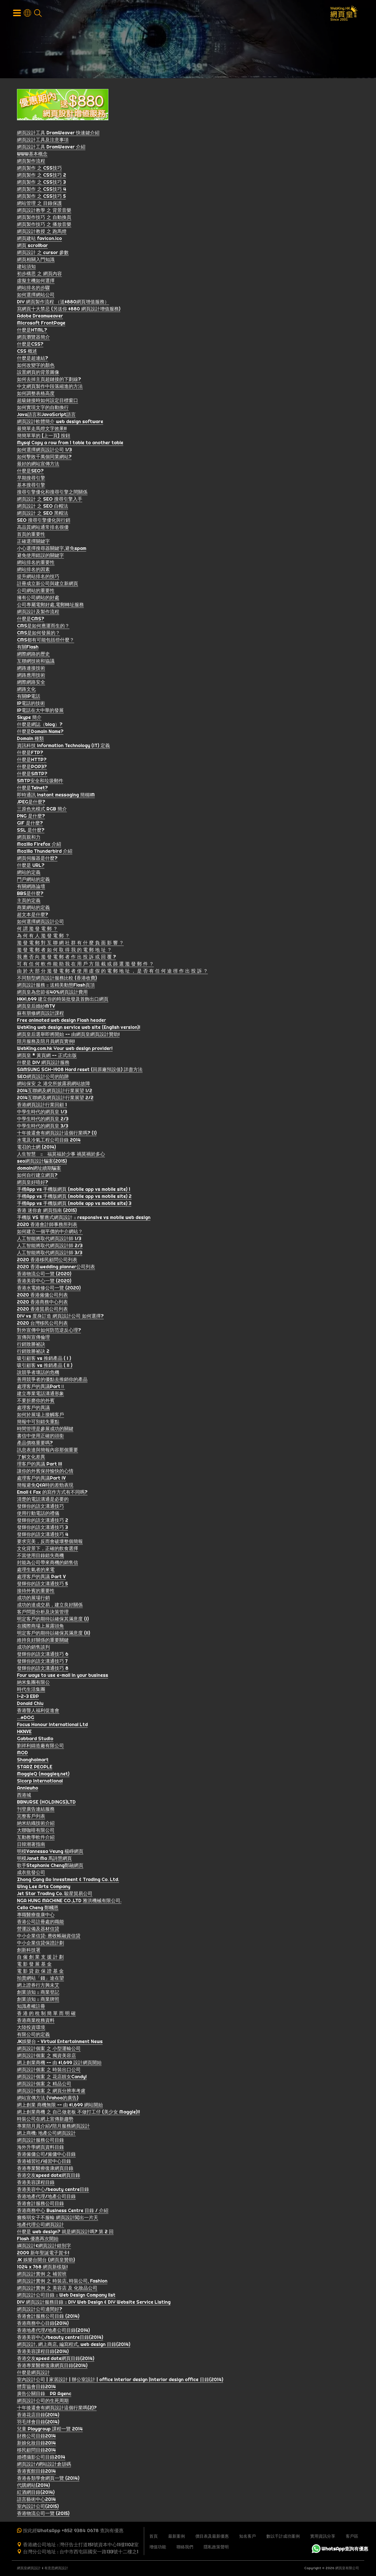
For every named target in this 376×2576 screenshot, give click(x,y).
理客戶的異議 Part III (39, 1465)
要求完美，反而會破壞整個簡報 (50, 1543)
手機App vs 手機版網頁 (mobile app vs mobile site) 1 (73, 1190)
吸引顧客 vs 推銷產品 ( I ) (44, 1359)
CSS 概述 (27, 352)
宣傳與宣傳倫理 (33, 1338)
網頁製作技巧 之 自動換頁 (44, 218)
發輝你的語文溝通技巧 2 (42, 1521)
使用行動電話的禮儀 (38, 1514)
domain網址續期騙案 (39, 1169)
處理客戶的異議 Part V (41, 1578)
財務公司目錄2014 (36, 2437)
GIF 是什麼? (30, 824)
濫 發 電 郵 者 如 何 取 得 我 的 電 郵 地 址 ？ (64, 951)
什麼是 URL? (30, 866)
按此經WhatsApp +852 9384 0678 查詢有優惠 (73, 2530)
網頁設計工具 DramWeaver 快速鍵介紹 (58, 134)
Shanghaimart (33, 1761)
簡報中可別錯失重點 (38, 1423)
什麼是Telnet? (32, 789)
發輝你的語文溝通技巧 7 (42, 1662)
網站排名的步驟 (33, 289)
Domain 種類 (30, 740)
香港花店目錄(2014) (38, 2416)
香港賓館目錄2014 (36, 2472)
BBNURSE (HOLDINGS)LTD (46, 1803)
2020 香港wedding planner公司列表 (56, 1268)
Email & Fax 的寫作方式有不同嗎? (52, 1493)
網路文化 (26, 690)
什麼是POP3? (32, 768)
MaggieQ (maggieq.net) (43, 1775)
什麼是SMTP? (32, 775)
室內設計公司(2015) (38, 2508)
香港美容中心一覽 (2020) (44, 1282)
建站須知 (26, 268)
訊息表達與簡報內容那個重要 (47, 1451)
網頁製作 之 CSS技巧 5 (41, 197)
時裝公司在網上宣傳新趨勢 (45, 2120)
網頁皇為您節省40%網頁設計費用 (52, 993)
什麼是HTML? (32, 331)
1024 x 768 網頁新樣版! (42, 2268)
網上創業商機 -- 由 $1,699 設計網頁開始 (59, 2064)
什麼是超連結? (32, 359)
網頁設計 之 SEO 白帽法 (42, 507)
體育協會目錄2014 (36, 2388)
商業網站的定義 (33, 909)
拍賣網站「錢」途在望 (40, 1979)
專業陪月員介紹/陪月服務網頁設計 (53, 2127)
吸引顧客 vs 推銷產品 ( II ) (44, 1367)
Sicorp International (40, 1782)
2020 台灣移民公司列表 (42, 1324)
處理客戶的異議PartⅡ (41, 1388)
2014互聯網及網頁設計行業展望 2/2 (55, 1099)
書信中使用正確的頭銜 (40, 1437)
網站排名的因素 (33, 571)
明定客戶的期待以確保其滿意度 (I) (53, 1620)
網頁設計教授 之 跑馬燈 (42, 233)
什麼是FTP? (30, 754)
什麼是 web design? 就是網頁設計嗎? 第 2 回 (65, 2233)
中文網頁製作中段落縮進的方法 (50, 388)
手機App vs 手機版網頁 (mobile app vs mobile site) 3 (74, 1205)
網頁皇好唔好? (32, 1183)
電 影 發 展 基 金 (34, 1965)
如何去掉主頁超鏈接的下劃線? (49, 380)
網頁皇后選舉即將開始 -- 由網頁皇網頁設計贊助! (68, 1035)
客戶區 (352, 2536)
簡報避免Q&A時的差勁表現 (45, 1486)
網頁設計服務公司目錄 (40, 2141)
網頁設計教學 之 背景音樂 (44, 211)
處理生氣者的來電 (36, 1571)
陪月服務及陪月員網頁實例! (46, 1043)
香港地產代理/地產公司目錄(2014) (53, 2331)
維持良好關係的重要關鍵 (43, 1641)
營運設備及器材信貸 (38, 1930)
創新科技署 (28, 1951)
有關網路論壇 (31, 888)
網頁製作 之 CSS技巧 (39, 169)
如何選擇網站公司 (36, 296)
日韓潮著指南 (31, 1845)
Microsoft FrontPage (41, 324)
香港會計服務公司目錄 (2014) (48, 2317)
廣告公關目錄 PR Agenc (44, 2395)
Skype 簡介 (29, 719)
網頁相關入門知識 (36, 261)
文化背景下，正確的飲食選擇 (47, 1550)
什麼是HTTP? (31, 761)
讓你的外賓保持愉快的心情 (45, 1472)
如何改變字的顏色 (36, 366)
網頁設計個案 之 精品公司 (44, 2085)
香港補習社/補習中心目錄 (44, 2162)
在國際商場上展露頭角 (40, 1627)
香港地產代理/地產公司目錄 (46, 2198)
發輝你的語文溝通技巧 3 (42, 1529)
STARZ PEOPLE (34, 1768)
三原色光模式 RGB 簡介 (42, 810)
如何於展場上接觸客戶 (40, 1416)
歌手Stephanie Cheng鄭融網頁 (50, 1867)
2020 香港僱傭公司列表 (42, 1296)
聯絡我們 (185, 2546)
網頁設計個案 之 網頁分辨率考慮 (51, 2092)
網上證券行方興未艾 (38, 1986)
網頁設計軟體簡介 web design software (60, 423)
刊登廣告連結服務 (36, 1810)
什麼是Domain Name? (40, 733)
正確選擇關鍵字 (33, 542)
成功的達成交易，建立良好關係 (50, 1606)
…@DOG (25, 1719)
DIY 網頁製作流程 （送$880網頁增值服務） (63, 303)
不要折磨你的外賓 (36, 1402)
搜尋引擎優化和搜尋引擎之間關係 (52, 493)
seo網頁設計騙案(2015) (42, 1162)
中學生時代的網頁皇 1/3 (42, 1113)
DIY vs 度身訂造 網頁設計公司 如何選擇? (60, 1317)
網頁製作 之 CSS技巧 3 (41, 183)
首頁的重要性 (31, 535)
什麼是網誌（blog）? (39, 726)
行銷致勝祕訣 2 (33, 1352)
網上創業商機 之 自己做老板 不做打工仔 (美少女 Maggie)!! (78, 2113)
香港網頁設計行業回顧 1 (42, 1106)
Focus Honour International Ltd (52, 1726)
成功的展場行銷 (33, 1599)
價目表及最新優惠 (212, 2536)
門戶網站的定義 (33, 881)
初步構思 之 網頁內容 (39, 275)
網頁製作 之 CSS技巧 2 (41, 176)
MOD (22, 1754)
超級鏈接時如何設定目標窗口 (47, 402)
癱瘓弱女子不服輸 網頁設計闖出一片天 (57, 2219)
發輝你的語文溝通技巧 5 (42, 1585)
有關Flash (27, 648)
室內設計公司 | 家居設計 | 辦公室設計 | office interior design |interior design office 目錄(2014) (120, 2381)
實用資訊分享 (322, 2536)
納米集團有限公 (33, 1683)
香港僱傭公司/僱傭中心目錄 (46, 2155)
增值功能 (157, 2546)
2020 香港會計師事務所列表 (47, 1226)
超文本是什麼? (32, 916)
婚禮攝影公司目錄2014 (41, 2458)
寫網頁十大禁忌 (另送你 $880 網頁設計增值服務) (68, 310)
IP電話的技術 (31, 704)
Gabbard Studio (35, 1740)
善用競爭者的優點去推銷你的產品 (52, 1381)
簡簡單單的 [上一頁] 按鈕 (43, 437)
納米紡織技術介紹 (36, 1824)
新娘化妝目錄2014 (36, 2444)
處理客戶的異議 (33, 1409)
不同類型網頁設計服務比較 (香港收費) (57, 979)
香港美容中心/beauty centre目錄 (53, 2191)
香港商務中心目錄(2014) (43, 2324)
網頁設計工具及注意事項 (43, 141)
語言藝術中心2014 (36, 2500)
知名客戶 (247, 2536)
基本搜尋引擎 (31, 486)
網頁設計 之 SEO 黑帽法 (42, 514)
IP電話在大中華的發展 (40, 711)
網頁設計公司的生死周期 (43, 2402)
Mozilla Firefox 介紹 (39, 845)
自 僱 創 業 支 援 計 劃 (40, 1958)
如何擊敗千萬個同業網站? (44, 458)
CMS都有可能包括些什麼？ (45, 641)
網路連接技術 (31, 669)
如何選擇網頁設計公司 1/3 (44, 451)
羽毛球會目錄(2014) (38, 2423)
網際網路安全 (31, 683)
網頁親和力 (28, 838)
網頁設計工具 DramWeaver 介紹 (51, 148)
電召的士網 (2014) (36, 1148)
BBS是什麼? (30, 895)
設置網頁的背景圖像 (38, 373)
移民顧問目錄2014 (36, 2451)
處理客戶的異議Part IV (41, 1479)
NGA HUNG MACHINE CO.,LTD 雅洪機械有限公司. (69, 1902)
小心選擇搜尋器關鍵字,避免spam (51, 550)
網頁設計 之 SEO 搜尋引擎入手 (49, 500)
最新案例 (176, 2536)
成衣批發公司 (31, 1874)
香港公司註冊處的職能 (40, 1923)
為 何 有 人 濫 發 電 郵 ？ (43, 937)
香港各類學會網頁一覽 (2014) (48, 2479)
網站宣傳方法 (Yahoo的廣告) (47, 2099)
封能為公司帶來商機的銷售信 (47, 1564)
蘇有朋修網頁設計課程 (40, 1014)
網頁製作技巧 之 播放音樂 (44, 226)
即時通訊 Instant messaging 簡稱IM (56, 796)
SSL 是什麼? (30, 831)
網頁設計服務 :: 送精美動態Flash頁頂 (56, 986)
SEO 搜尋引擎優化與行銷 (43, 521)
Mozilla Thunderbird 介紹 (44, 852)
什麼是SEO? (30, 472)
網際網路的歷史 (33, 655)
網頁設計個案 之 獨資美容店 (46, 2057)
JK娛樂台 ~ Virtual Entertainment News (60, 2043)
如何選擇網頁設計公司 (40, 923)
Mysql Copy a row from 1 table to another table (70, 444)
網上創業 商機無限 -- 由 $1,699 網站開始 (60, 2106)
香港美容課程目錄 (36, 2184)
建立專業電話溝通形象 (40, 1395)
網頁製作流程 (31, 162)
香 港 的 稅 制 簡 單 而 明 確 (46, 2014)
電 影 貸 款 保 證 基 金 (40, 1972)
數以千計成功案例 (283, 2536)
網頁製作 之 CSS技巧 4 (41, 190)
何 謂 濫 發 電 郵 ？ (37, 930)
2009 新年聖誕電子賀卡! (43, 2254)
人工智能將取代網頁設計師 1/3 (49, 1240)
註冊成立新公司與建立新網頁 (47, 585)
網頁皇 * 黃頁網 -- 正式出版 (47, 1057)
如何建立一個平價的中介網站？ (50, 1233)
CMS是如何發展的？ (38, 634)
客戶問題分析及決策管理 (43, 1613)
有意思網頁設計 (56, 2568)
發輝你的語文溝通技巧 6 (42, 1655)
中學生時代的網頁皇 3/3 (42, 1127)
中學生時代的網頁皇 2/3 (42, 1120)
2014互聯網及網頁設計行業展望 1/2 (54, 1092)
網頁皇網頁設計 (29, 2568)
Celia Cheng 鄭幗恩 (37, 1909)
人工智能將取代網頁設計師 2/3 (50, 1247)
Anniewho (27, 1789)
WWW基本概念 (32, 155)
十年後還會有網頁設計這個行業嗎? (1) (57, 1134)
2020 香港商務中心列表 (42, 1303)
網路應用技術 (31, 676)
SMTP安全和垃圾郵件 (40, 782)
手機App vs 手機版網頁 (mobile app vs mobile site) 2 (74, 1197)
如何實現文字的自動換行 (43, 409)
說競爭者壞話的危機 (38, 1374)
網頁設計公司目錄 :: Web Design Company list (66, 2296)
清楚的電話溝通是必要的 (43, 1500)
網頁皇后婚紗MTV (36, 1007)
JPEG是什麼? (31, 803)
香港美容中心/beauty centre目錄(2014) (60, 2338)
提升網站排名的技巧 (38, 578)
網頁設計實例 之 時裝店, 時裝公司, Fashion (62, 2282)
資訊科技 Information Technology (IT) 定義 (63, 747)
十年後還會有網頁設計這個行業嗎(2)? (57, 2409)
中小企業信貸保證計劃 (40, 1944)
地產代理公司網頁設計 (40, 2226)
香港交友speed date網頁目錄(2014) (55, 2360)
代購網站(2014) (33, 2486)
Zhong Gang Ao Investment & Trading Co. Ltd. (68, 1881)
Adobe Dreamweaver (40, 317)
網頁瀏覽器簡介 (33, 338)
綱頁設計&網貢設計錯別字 (44, 2247)
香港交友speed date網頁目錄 (48, 2176)
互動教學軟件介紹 (36, 1838)
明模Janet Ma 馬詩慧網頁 (44, 1860)
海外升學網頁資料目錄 (40, 2148)
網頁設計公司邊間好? (39, 2310)
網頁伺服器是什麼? (37, 859)
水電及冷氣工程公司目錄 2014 (49, 1141)
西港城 (24, 1796)
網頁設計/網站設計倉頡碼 (44, 2465)
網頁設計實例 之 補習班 (42, 2275)
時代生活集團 (31, 1691)
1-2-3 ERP (28, 1698)
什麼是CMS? (30, 620)
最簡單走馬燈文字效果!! (42, 430)
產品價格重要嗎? (35, 1444)
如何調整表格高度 (36, 395)
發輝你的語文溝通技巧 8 (42, 1669)
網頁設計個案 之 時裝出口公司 (49, 2071)
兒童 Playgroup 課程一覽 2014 (50, 2430)
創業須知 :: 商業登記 (38, 1993)
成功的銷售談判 (33, 1648)
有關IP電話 (28, 697)
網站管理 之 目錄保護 (39, 204)
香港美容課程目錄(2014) (43, 2353)
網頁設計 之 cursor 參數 (43, 254)
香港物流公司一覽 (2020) (44, 1275)
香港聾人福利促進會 (38, 1712)
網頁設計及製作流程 (38, 613)
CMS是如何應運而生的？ (43, 627)
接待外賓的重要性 (36, 1592)
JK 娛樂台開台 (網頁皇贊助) (46, 2261)
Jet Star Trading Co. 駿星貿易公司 (54, 1895)
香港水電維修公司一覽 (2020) (49, 1289)
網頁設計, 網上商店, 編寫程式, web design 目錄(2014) (73, 2346)
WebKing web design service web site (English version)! (78, 1028)
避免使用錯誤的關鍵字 (40, 557)
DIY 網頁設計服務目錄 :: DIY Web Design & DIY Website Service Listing (94, 2303)
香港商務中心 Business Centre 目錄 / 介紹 (62, 2212)
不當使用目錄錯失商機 (40, 1557)
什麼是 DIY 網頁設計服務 (43, 1064)
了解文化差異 (31, 1458)
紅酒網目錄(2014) (36, 2493)
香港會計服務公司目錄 (40, 2205)
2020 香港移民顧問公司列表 (47, 1261)
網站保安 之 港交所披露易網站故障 (53, 1085)
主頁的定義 (28, 902)
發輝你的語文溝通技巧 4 (42, 1536)
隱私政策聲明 (216, 2546)
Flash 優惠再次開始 (37, 2240)
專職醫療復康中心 (36, 1916)
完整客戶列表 (31, 1817)
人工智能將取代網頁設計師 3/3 (49, 1254)
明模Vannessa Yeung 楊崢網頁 (50, 1853)
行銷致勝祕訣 (31, 1345)
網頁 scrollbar (32, 247)
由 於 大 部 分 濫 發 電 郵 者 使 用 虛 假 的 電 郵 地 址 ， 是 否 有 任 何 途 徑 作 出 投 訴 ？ (112, 972)
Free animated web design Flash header (61, 1021)
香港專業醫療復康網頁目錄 (45, 2169)
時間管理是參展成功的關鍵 (45, 1430)
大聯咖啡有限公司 (36, 1831)
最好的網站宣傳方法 (38, 465)
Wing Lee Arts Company (43, 1888)
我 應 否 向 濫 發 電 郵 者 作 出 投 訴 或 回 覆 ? (66, 958)
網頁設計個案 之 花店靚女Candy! (52, 2078)
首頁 (153, 2536)
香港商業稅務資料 (36, 2022)
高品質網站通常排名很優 (43, 528)
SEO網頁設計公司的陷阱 (43, 1078)
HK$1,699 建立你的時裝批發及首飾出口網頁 (62, 1000)
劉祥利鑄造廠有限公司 (40, 1747)
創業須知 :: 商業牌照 (38, 2000)
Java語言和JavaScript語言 (46, 416)
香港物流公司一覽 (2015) (43, 2515)
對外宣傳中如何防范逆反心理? (49, 1331)
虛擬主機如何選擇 (36, 282)
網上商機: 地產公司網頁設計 (46, 2134)
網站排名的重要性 (36, 564)
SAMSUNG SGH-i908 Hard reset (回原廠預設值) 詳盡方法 (80, 1071)
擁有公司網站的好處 (38, 599)
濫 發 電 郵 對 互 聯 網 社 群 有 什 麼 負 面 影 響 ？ (70, 944)
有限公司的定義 (33, 2036)
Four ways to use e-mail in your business (62, 1676)
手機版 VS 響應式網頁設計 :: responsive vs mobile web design (83, 1219)
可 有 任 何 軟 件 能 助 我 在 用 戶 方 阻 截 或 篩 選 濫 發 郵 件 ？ (85, 965)
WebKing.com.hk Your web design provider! (65, 1050)
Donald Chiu (30, 1705)
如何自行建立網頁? (37, 1176)
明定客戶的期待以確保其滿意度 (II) (53, 1634)
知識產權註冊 (31, 2007)
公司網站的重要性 (36, 592)
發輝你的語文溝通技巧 (40, 1507)
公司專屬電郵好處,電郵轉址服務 (50, 606)
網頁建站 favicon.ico (39, 240)
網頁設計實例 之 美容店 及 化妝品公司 (57, 2289)
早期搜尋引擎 (31, 479)
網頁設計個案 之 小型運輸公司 (49, 2050)
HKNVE (24, 1733)
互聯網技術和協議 (36, 662)
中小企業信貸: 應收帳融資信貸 (48, 1937)
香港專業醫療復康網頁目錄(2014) (52, 2367)
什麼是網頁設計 (33, 2374)
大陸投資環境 (31, 2029)
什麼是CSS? (30, 345)
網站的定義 (28, 873)
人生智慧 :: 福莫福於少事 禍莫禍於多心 (61, 1155)
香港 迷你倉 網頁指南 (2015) (47, 1212)
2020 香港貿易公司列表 (42, 1310)
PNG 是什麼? (31, 817)
